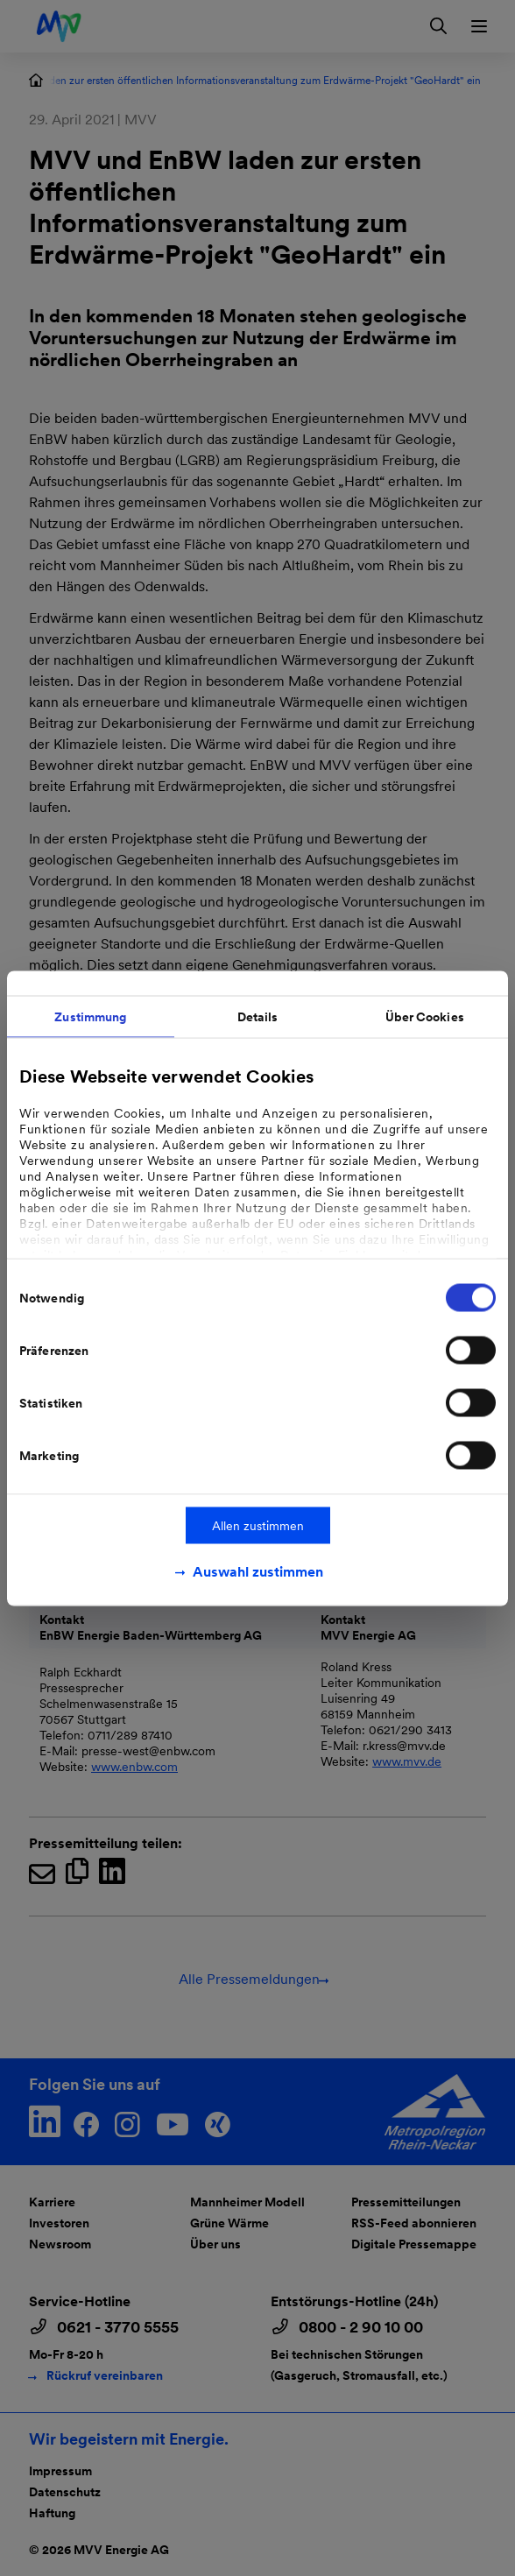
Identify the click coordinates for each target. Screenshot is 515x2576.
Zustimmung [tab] (90, 1016)
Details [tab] (258, 1016)
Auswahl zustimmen (258, 1571)
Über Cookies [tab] (424, 1016)
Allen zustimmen (258, 1525)
